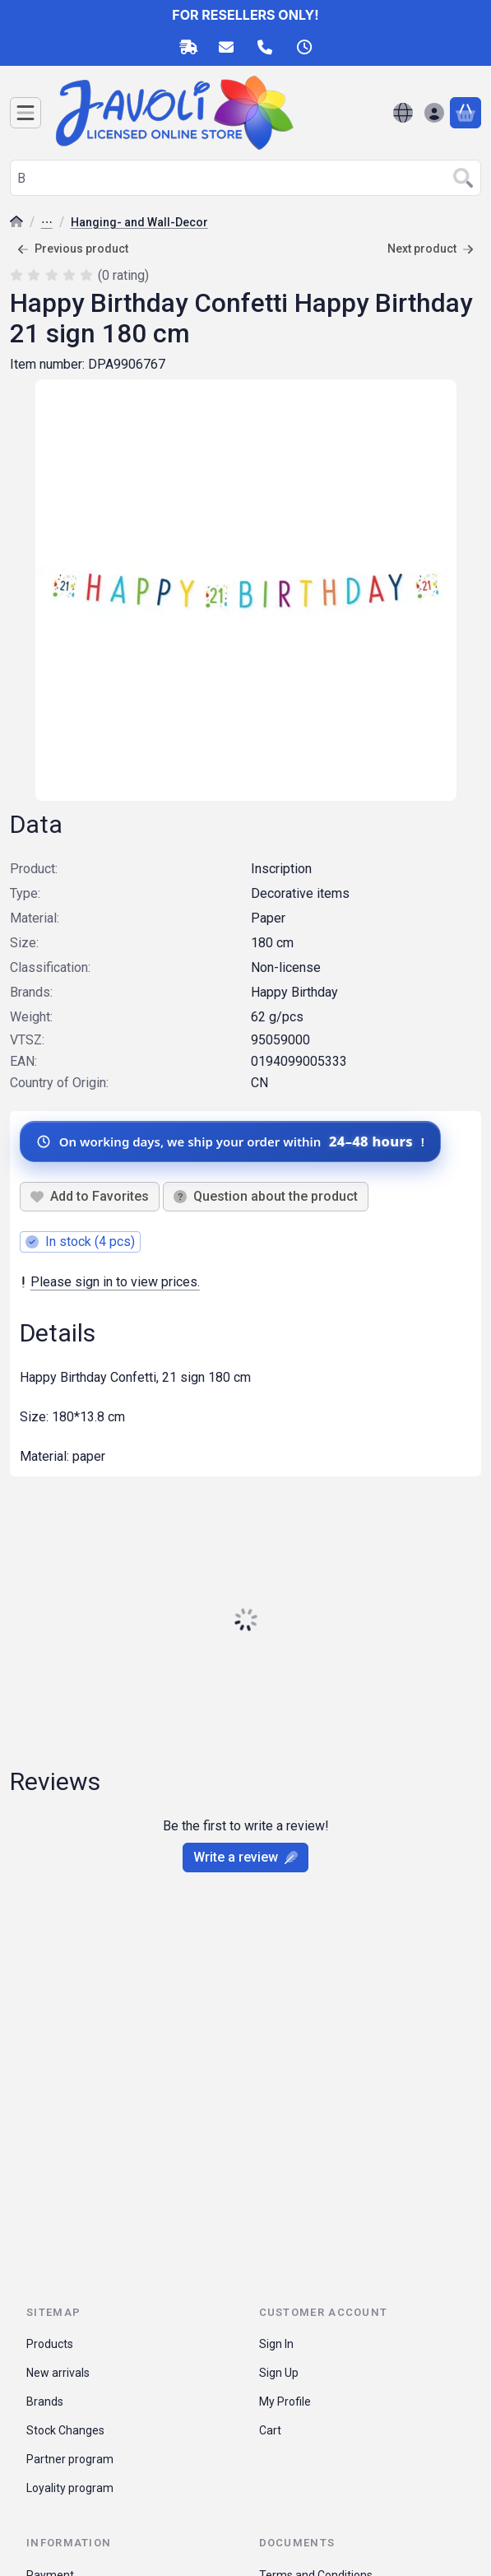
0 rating (125, 275)
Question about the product (266, 1196)
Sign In (276, 2343)
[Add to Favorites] (90, 1196)
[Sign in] (434, 112)
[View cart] (465, 112)
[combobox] (245, 178)
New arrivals (58, 2372)
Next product (430, 248)
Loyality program (69, 2488)
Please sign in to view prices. (110, 1282)
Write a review (245, 1857)
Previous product (72, 248)
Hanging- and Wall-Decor (139, 222)
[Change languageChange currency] (403, 112)
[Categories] (25, 112)
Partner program (69, 2459)
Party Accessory (47, 223)
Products (49, 2343)
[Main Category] (16, 223)
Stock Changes (65, 2430)
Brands (44, 2401)
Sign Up (279, 2372)
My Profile (285, 2401)
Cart (270, 2430)
